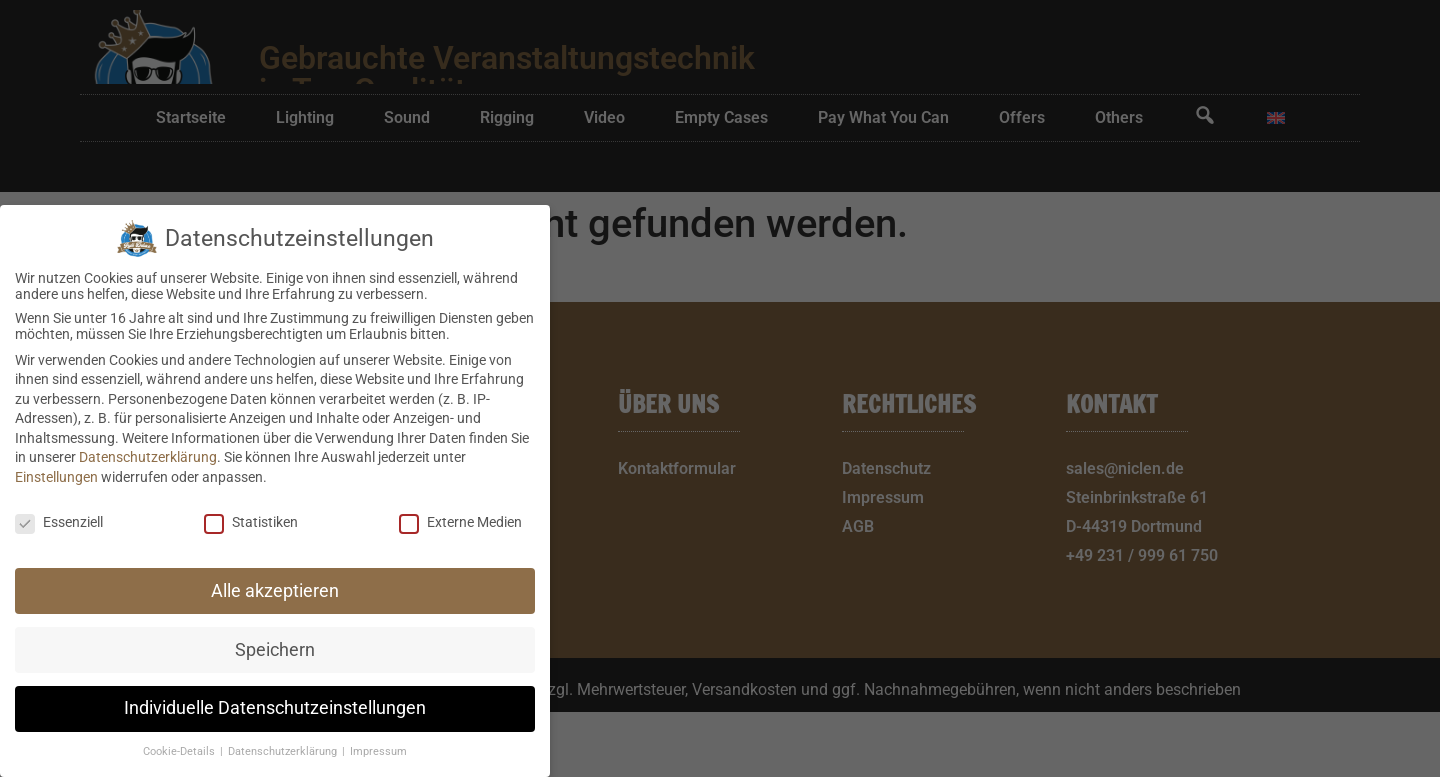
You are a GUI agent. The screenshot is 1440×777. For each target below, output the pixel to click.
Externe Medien (460, 522)
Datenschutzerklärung (148, 457)
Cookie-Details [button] (180, 751)
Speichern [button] (275, 650)
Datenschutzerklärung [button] (284, 751)
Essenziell (59, 522)
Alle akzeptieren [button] (275, 591)
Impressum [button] (378, 751)
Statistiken (251, 522)
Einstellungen (56, 477)
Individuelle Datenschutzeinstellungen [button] (275, 708)
